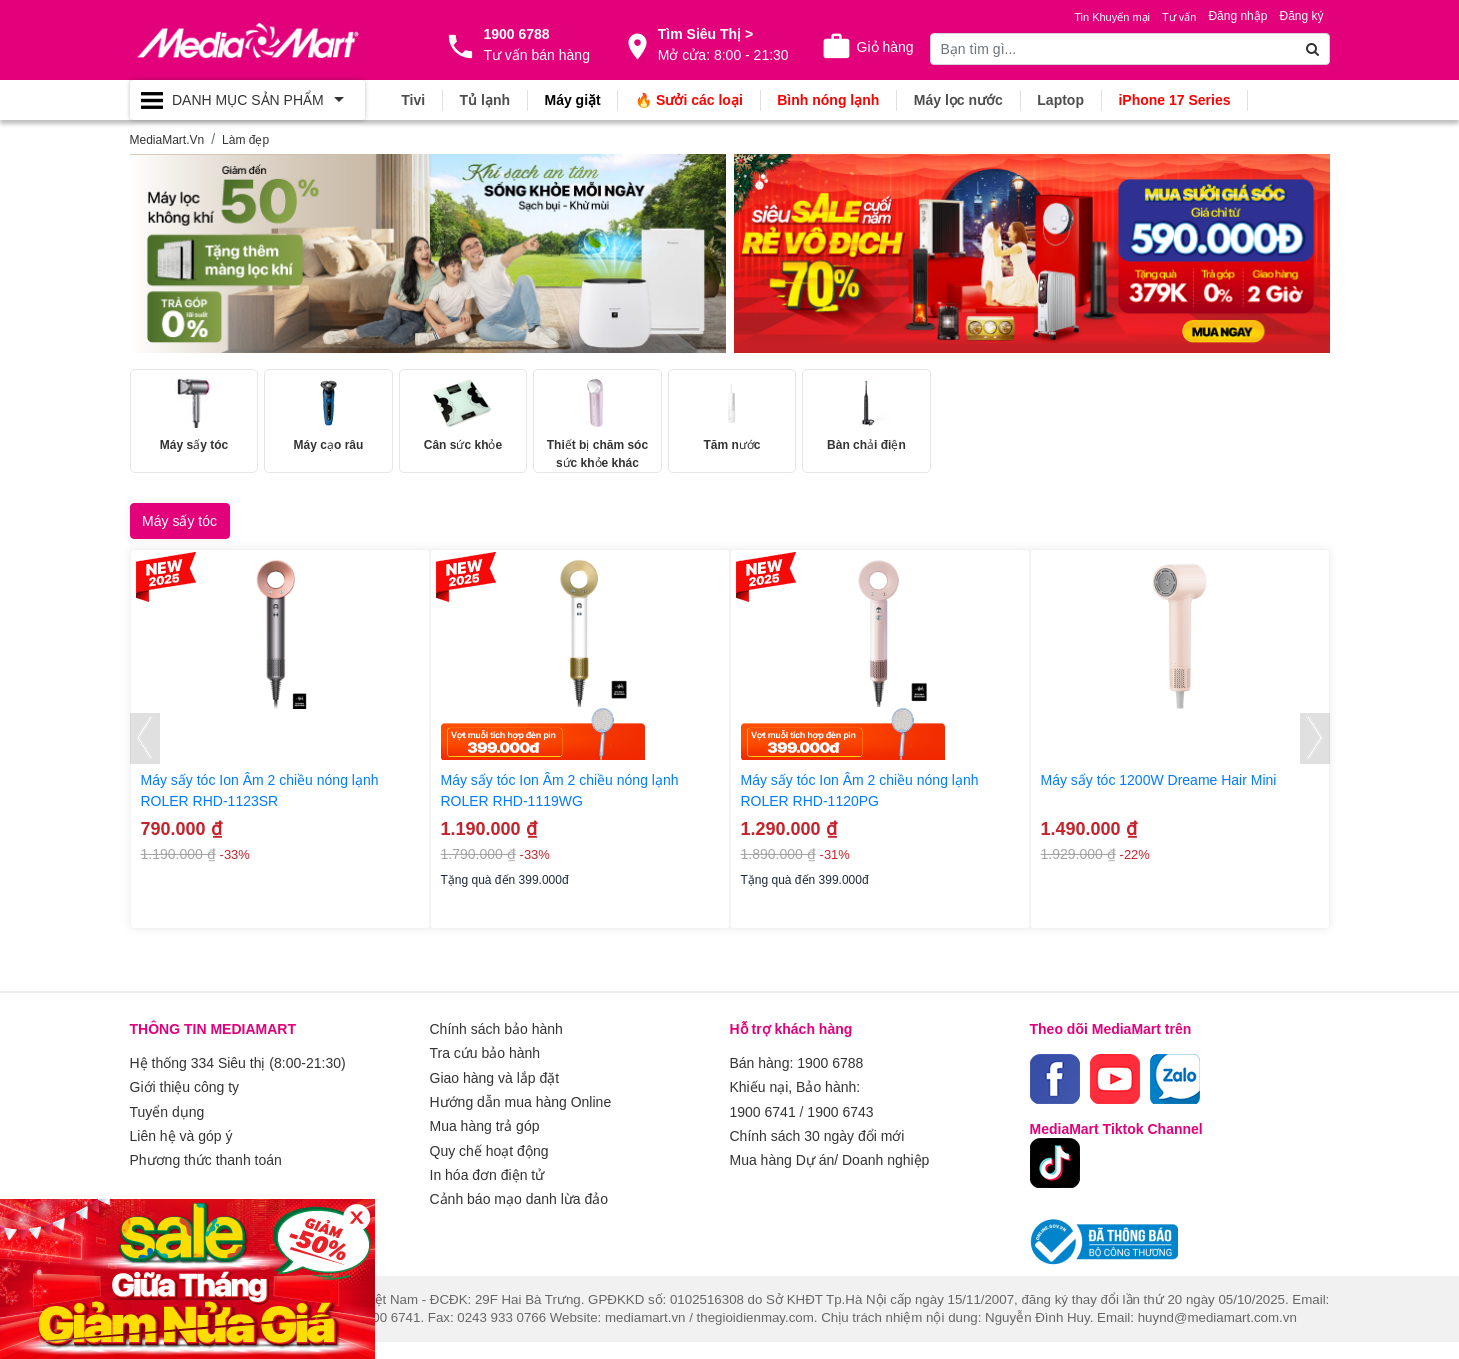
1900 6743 (840, 1128)
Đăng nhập (1237, 16)
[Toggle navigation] (247, 100)
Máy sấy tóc (179, 538)
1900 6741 (763, 1128)
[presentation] (145, 756)
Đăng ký (1301, 16)
